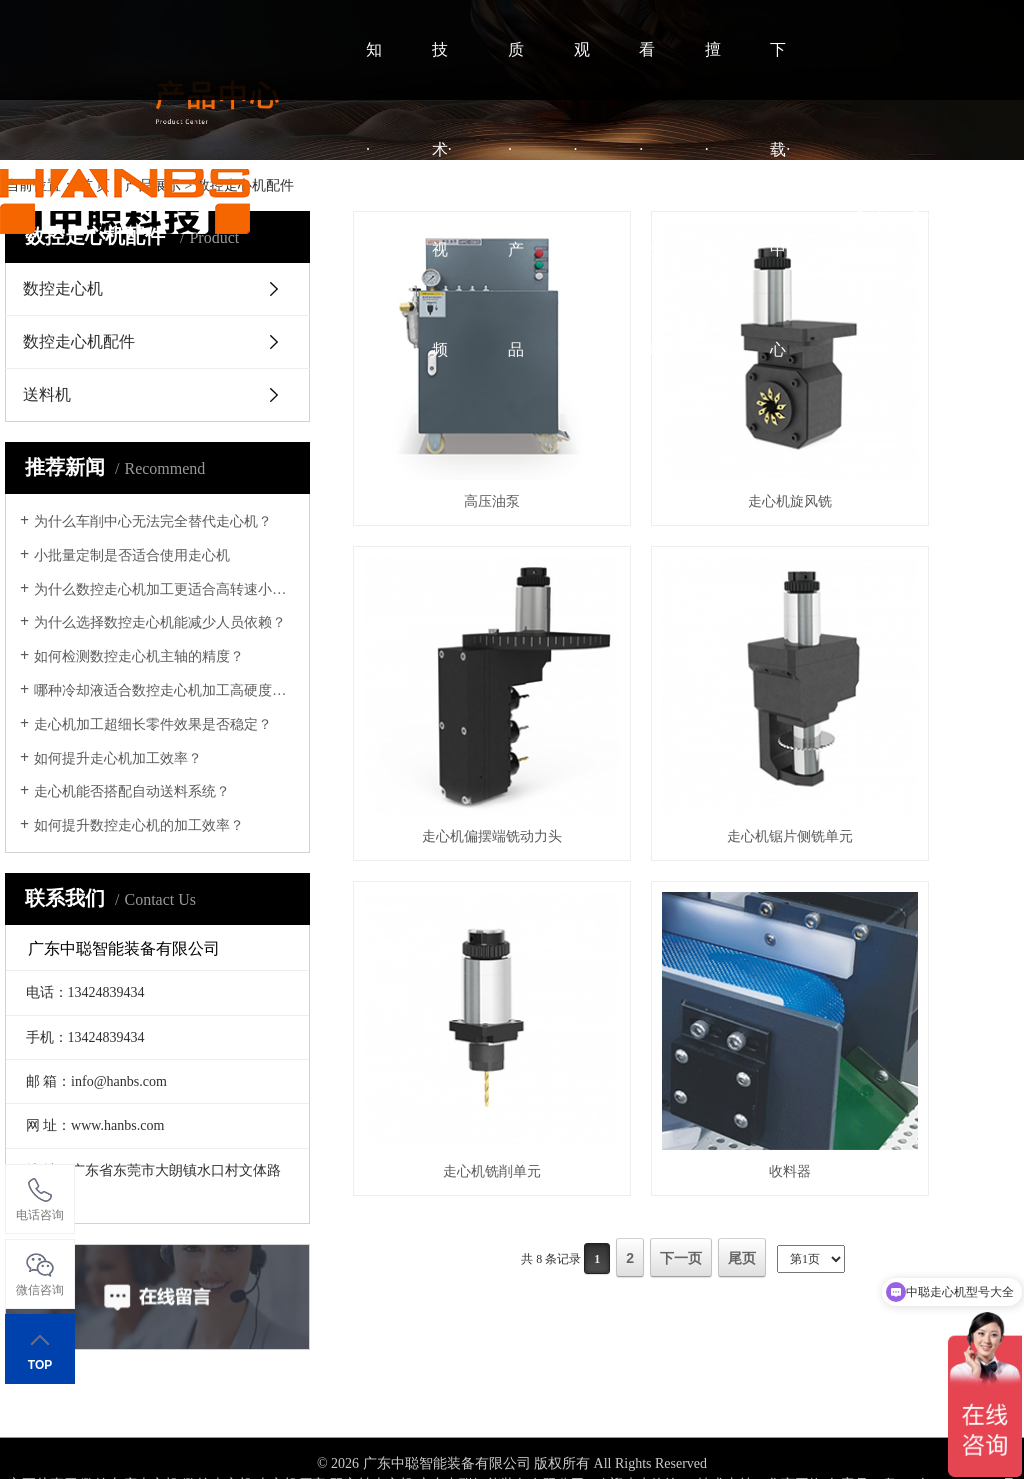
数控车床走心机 (130, 1432)
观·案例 (582, 199)
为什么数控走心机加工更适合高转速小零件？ (164, 589)
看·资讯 (647, 199)
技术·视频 (442, 199)
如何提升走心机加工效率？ (118, 758)
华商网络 (795, 1432)
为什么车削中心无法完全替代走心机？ (153, 521)
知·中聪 (374, 199)
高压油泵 (457, 431)
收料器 (914, 695)
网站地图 (512, 1453)
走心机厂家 (291, 1432)
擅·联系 (713, 199)
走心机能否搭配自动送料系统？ (132, 791)
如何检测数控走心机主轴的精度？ (139, 656)
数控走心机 (218, 1432)
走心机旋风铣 (686, 431)
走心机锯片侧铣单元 (457, 695)
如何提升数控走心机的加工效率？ (139, 825)
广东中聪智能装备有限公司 (501, 1432)
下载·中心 (780, 199)
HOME (296, 199)
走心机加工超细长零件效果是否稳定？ (153, 724)
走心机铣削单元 (686, 695)
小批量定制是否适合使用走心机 (132, 555)
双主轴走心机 (372, 1432)
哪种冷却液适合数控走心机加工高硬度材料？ (164, 690)
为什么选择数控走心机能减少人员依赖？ (160, 622)
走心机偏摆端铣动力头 (914, 431)
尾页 (742, 782)
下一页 (681, 782)
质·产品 (516, 199)
